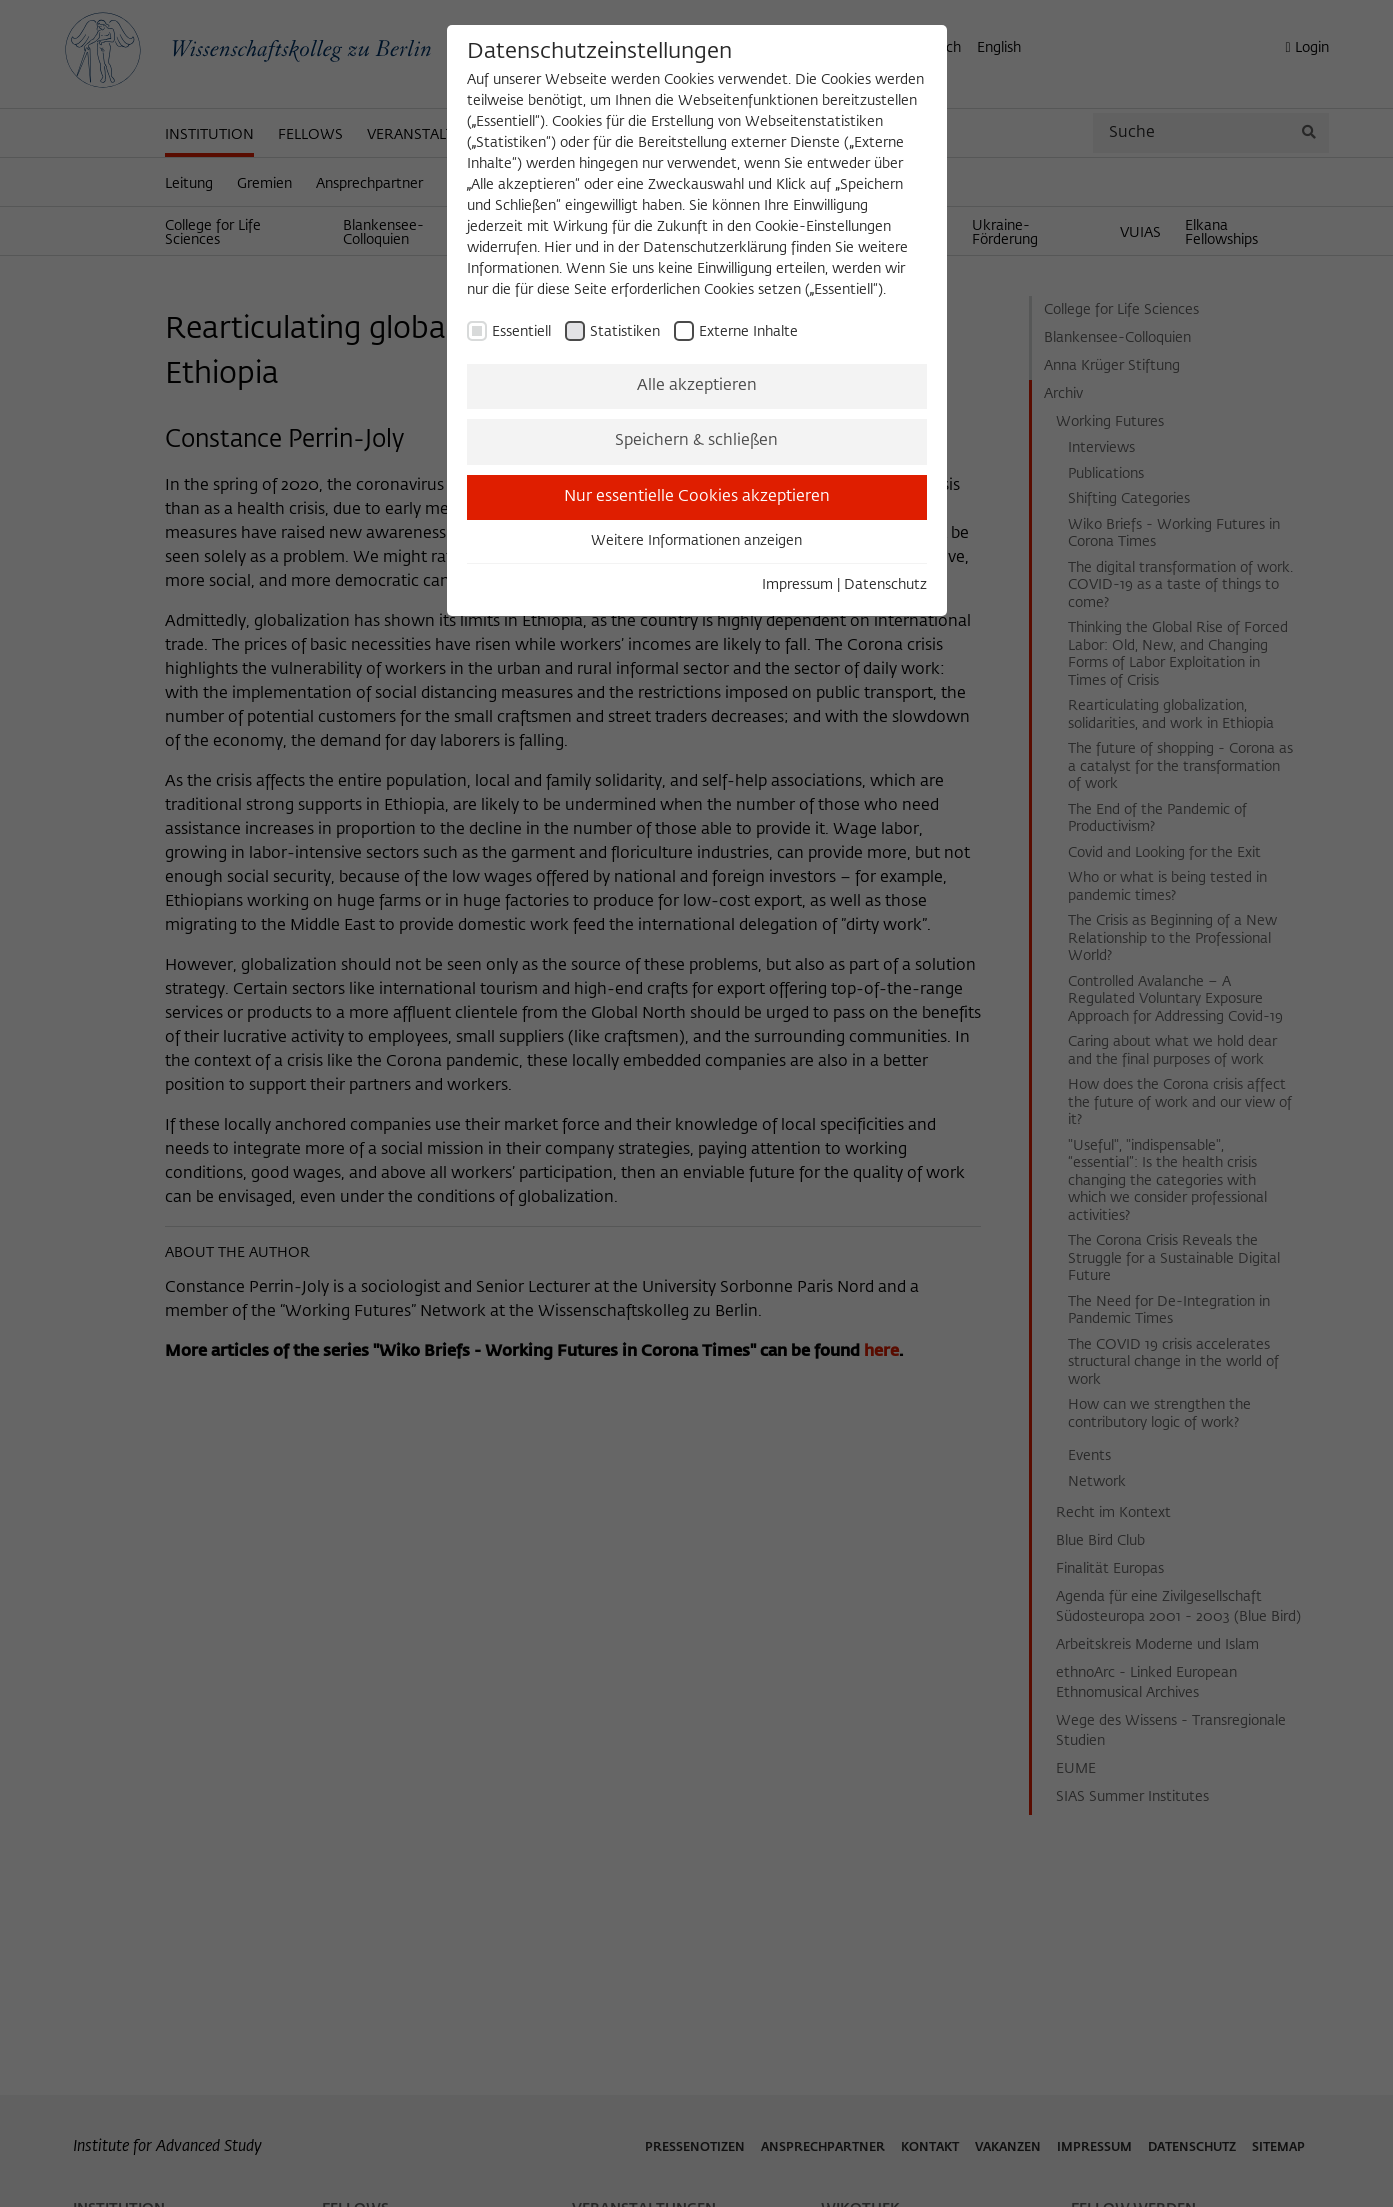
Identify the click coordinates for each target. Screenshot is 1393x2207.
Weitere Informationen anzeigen (696, 541)
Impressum (797, 585)
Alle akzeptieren (697, 386)
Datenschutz (885, 585)
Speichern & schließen (696, 441)
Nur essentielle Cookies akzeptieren (697, 497)
